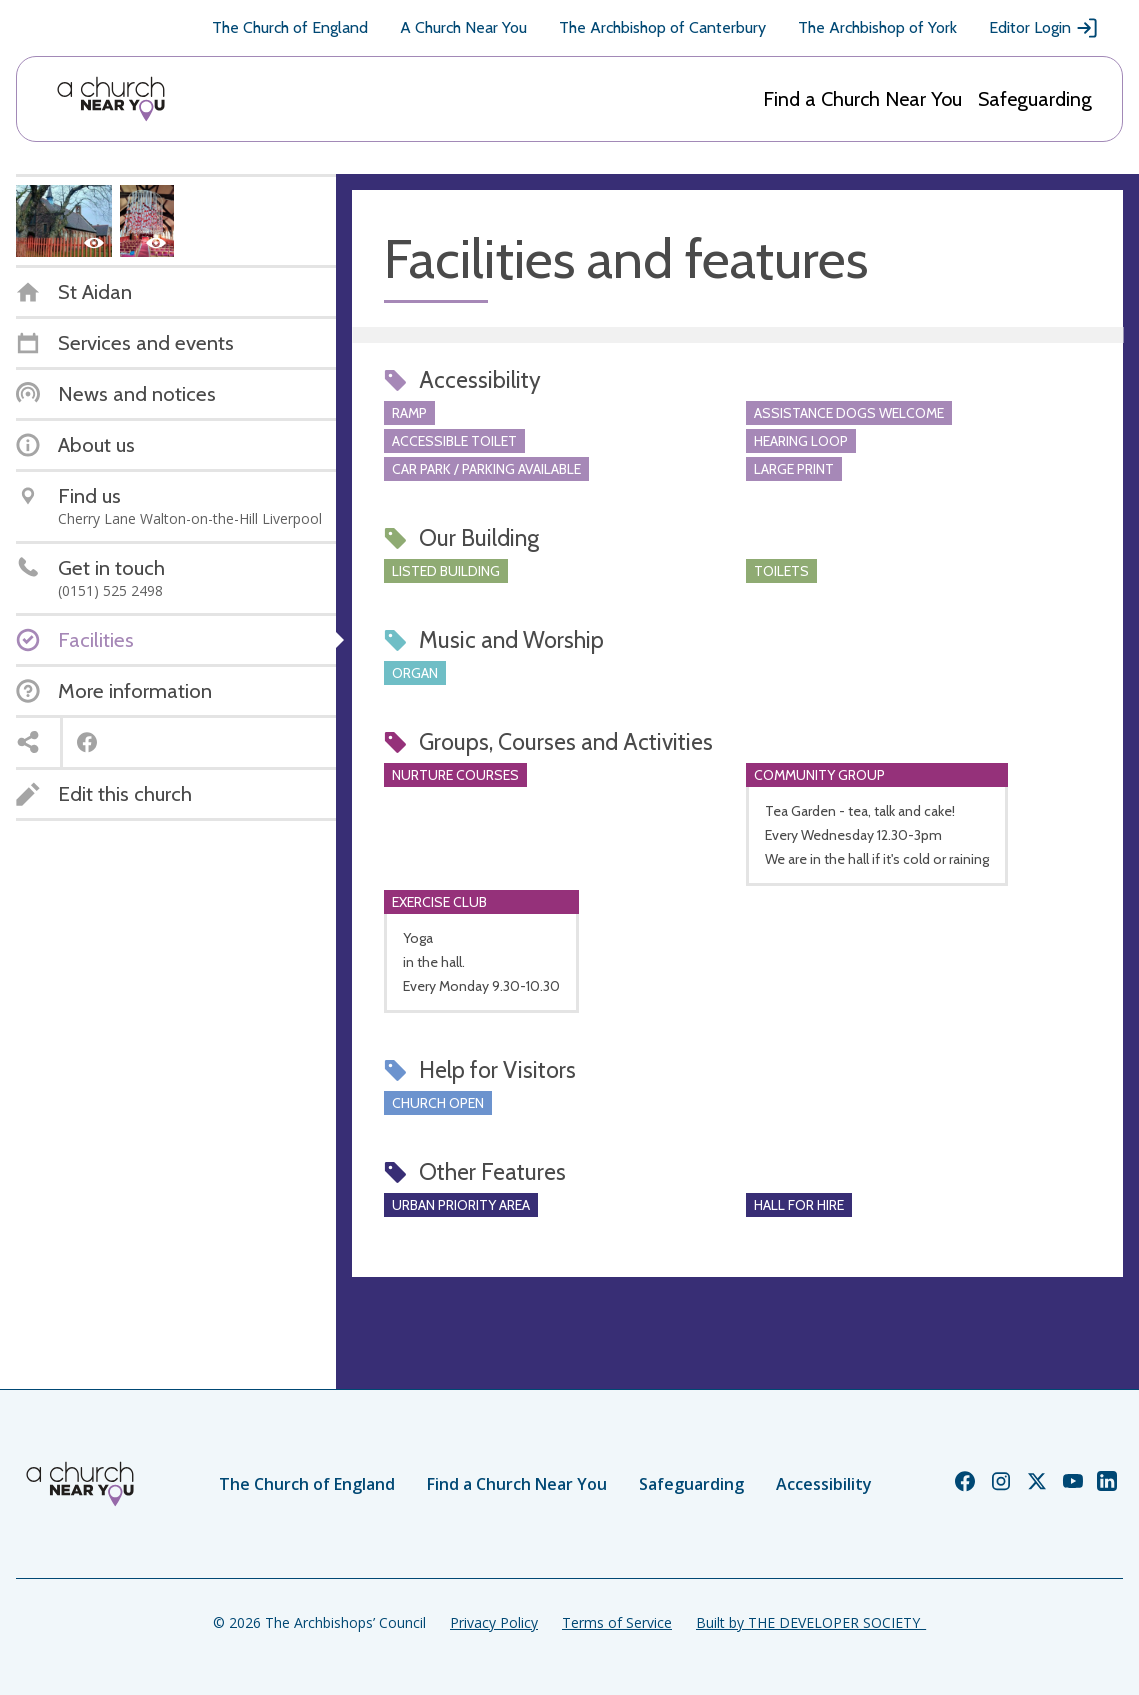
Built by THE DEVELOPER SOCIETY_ (811, 1622)
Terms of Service (617, 1622)
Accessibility (824, 1484)
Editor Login (1044, 28)
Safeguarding (1035, 99)
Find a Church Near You (862, 99)
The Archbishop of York (877, 27)
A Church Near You (463, 27)
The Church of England (290, 27)
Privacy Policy (494, 1622)
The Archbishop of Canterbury (662, 27)
